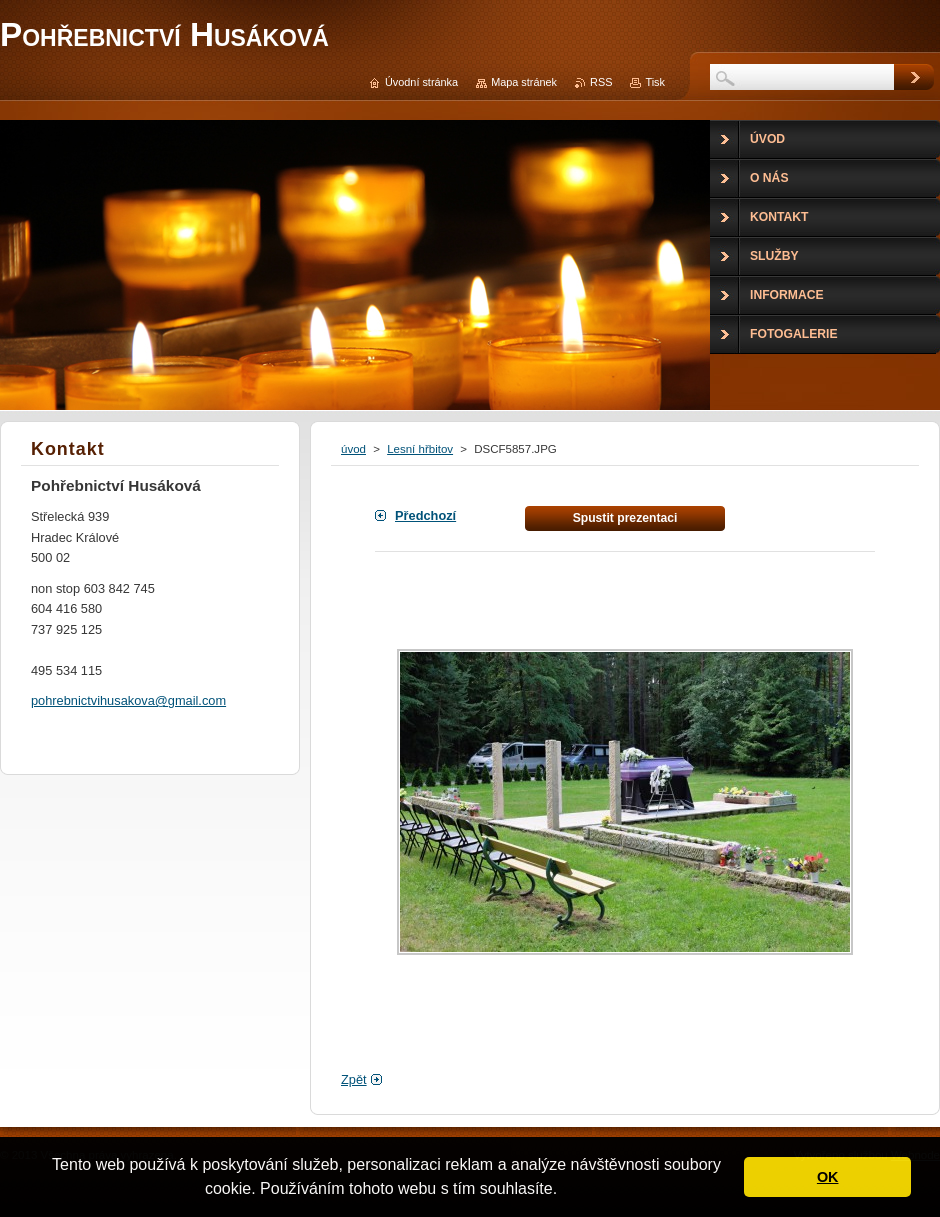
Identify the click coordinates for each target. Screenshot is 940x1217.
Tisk (655, 82)
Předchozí (425, 515)
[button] (565, 1191)
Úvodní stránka (421, 82)
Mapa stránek (524, 82)
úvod (353, 449)
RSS (601, 82)
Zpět (354, 1079)
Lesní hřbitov (420, 449)
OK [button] (828, 1177)
